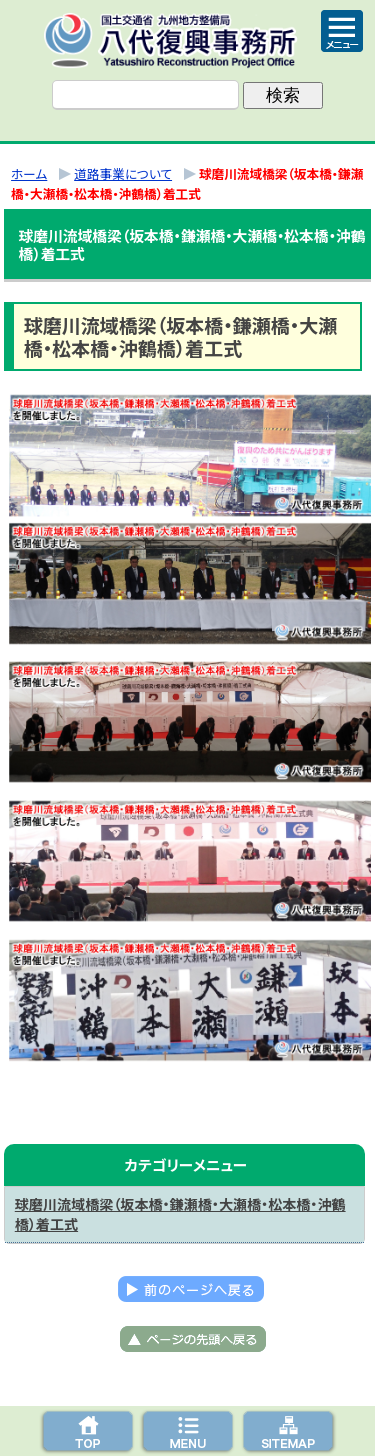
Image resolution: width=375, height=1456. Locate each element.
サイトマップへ (288, 1431)
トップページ (88, 1431)
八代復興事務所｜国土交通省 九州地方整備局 (188, 40)
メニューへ (188, 1431)
